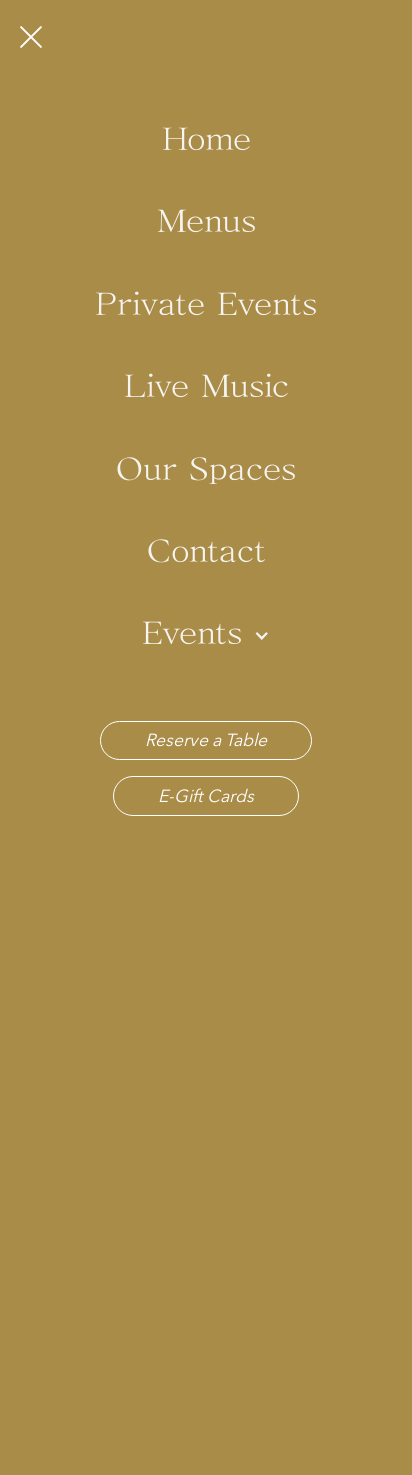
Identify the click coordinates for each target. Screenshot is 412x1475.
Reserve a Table (206, 739)
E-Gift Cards (206, 795)
